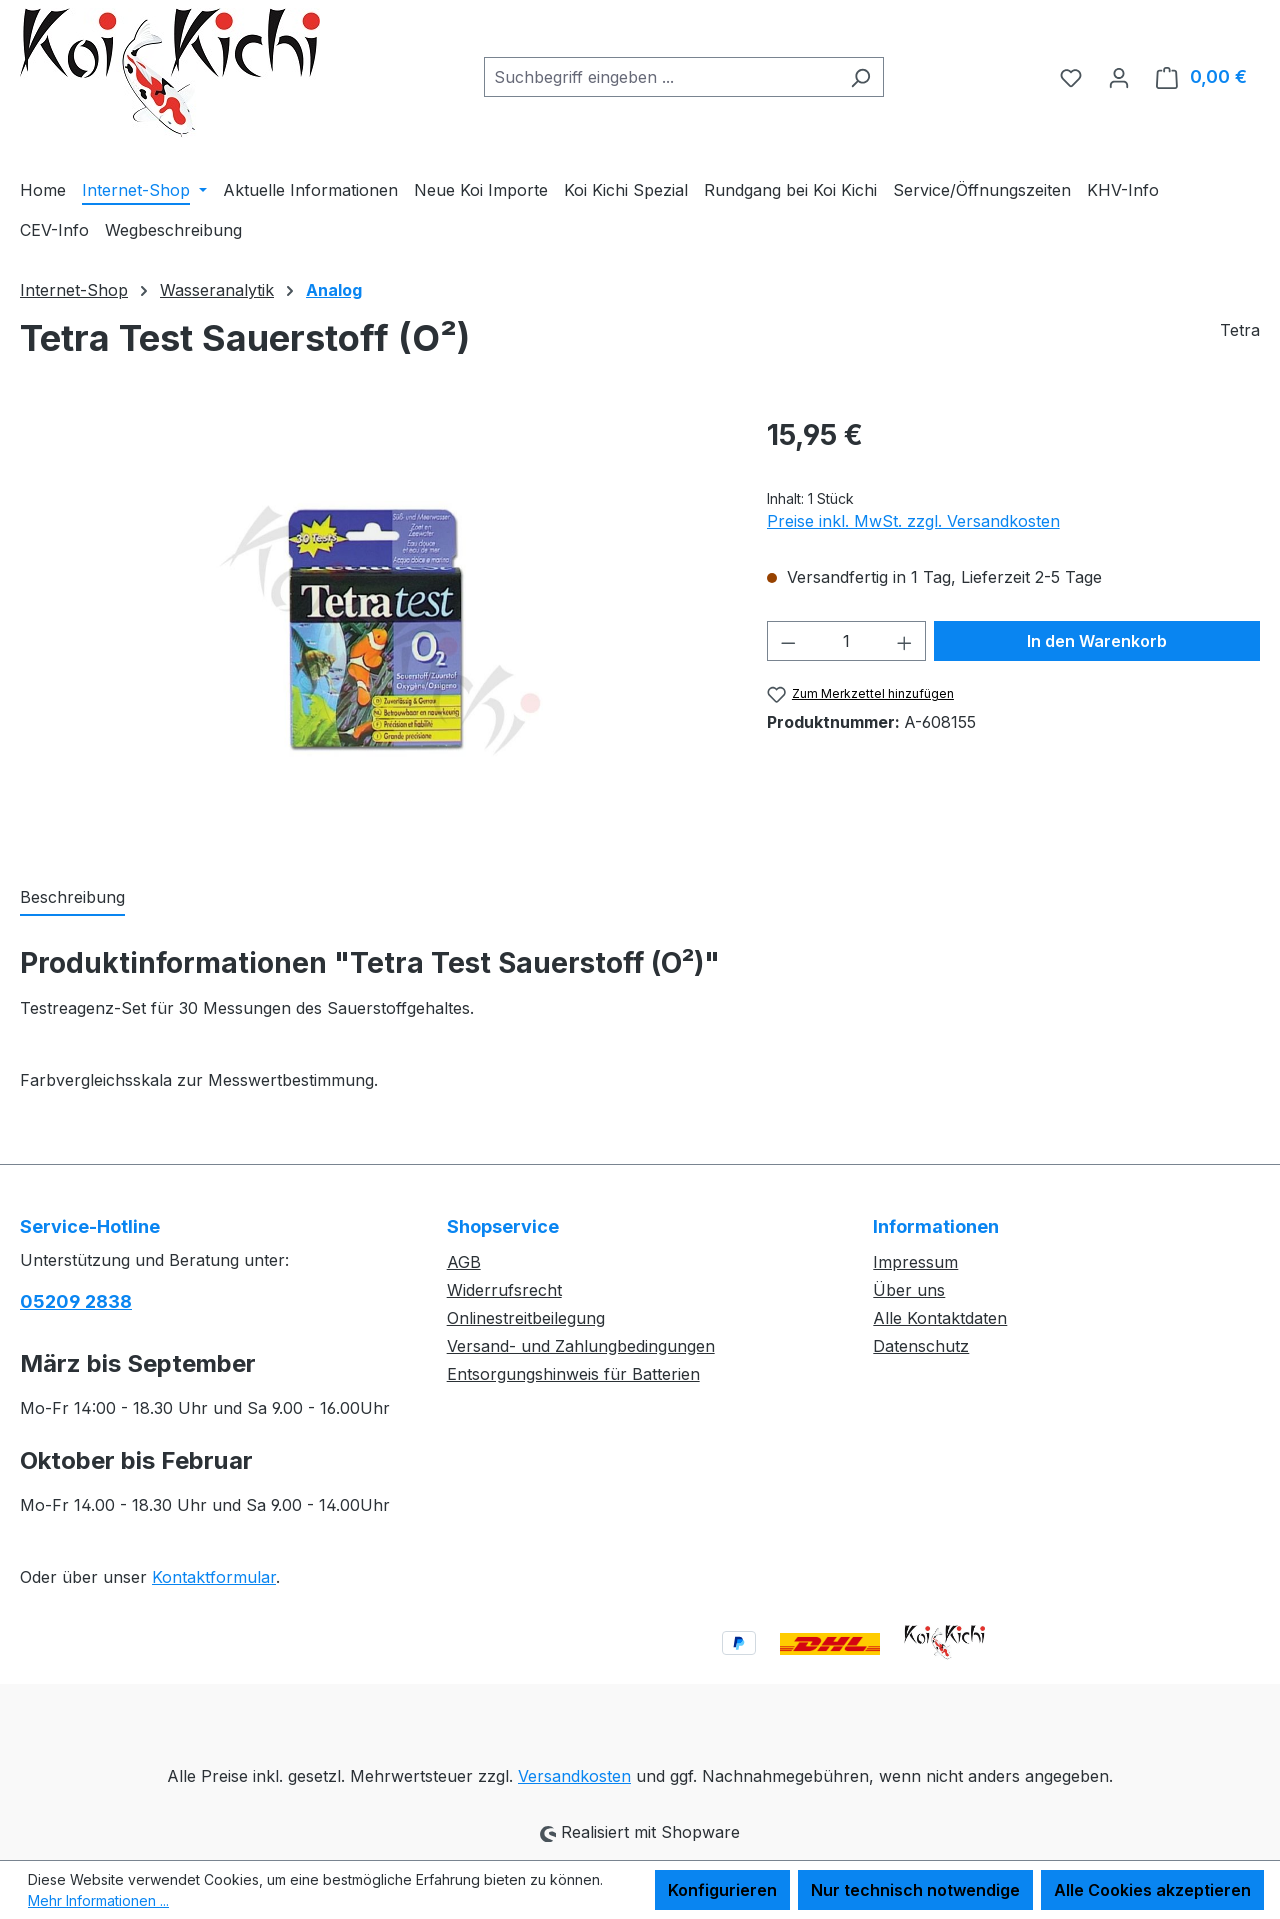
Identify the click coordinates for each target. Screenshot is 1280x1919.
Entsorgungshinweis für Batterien (573, 1374)
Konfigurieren (722, 1890)
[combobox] (661, 77)
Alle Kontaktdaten (940, 1318)
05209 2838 (76, 1301)
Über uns (909, 1290)
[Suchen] (860, 77)
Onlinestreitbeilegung (526, 1318)
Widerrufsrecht (504, 1290)
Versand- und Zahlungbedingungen (581, 1346)
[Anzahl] (846, 641)
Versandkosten (574, 1776)
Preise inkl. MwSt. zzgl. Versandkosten (913, 521)
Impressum (915, 1262)
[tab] (72, 898)
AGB (464, 1262)
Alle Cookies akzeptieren (1152, 1890)
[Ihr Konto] (1119, 77)
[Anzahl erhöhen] (905, 641)
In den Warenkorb (1097, 641)
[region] (373, 629)
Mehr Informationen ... (98, 1900)
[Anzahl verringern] (788, 641)
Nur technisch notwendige (915, 1890)
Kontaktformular (214, 1577)
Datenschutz (921, 1346)
